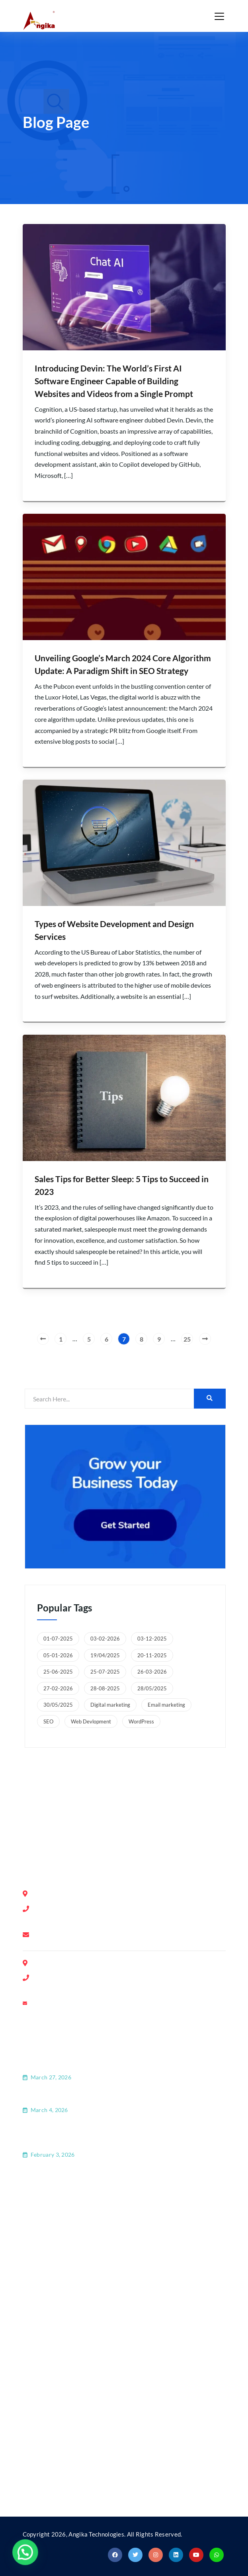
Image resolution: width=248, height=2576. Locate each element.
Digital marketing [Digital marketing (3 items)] (110, 1705)
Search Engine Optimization (72, 2387)
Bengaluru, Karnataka (70, 1812)
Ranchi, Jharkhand (153, 1812)
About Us (46, 2211)
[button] (17, 2555)
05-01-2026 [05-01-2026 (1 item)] (58, 1655)
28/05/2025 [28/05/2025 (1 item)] (152, 1688)
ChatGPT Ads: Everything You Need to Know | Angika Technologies (123, 2098)
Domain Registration (62, 2368)
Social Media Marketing (66, 2467)
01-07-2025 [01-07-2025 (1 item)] (58, 1638)
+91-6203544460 (70, 1988)
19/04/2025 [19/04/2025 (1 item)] (105, 1655)
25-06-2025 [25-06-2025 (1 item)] (58, 1671)
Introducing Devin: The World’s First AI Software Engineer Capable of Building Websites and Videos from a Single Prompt (114, 381)
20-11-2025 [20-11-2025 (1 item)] (152, 1655)
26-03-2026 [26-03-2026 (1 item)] (152, 1671)
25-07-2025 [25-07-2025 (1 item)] (105, 1671)
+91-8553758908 (70, 1919)
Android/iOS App (57, 2447)
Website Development (65, 2407)
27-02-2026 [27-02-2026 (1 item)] (58, 1688)
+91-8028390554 (70, 1908)
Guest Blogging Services (67, 2427)
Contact (44, 2231)
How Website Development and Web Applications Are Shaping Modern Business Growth (117, 2137)
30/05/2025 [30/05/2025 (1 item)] (58, 1705)
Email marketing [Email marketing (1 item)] (166, 1705)
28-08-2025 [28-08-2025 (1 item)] (105, 1688)
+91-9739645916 (70, 1977)
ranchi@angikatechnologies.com (83, 2004)
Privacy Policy (52, 2291)
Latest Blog (48, 2251)
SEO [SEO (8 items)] (48, 1721)
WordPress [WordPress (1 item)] (141, 1721)
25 (187, 1339)
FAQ (39, 2271)
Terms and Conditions (64, 2311)
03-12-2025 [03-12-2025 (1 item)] (152, 1638)
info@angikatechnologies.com (80, 1935)
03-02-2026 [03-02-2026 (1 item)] (105, 1638)
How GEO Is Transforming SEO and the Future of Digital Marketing (123, 2065)
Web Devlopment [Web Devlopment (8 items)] (91, 1721)
